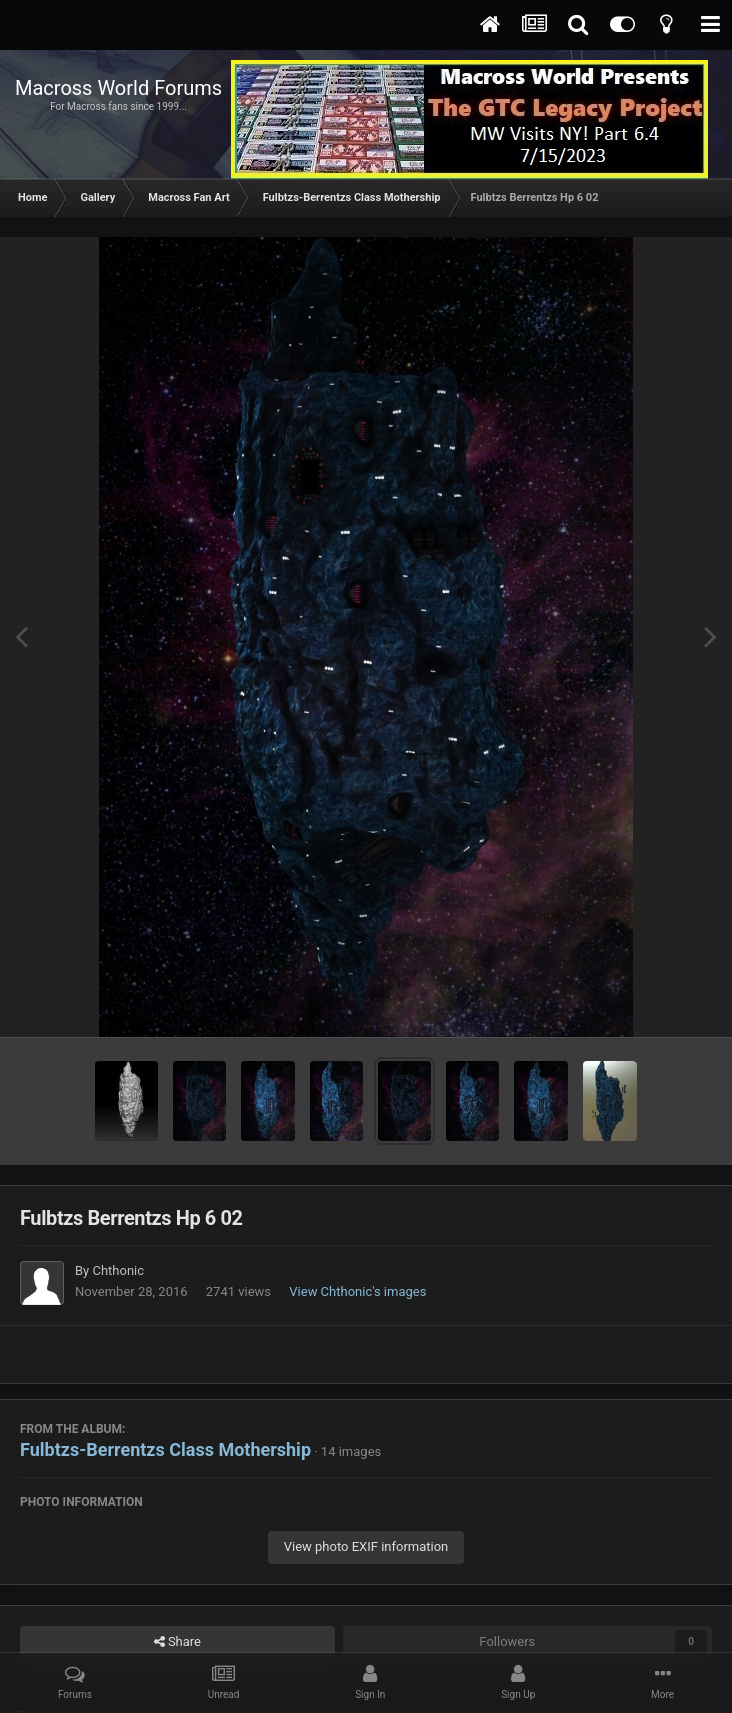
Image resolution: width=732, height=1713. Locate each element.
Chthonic (118, 1270)
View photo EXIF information (366, 1546)
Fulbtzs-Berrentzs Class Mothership (165, 1449)
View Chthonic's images (357, 1291)
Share (177, 1642)
